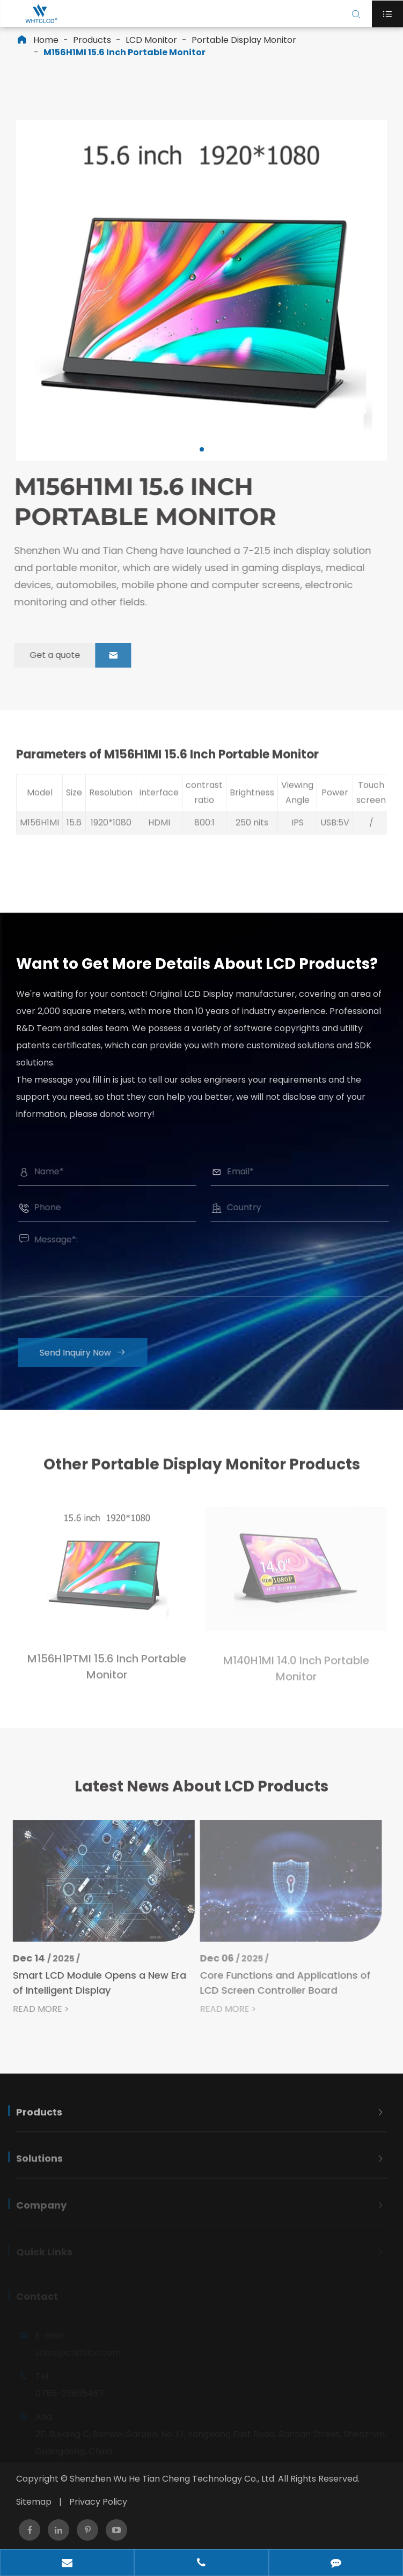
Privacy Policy (98, 2502)
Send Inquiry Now (91, 1352)
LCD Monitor (151, 40)
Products (92, 40)
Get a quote (72, 655)
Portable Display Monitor (244, 40)
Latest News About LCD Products (201, 1793)
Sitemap (34, 2502)
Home (45, 40)
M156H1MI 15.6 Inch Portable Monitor (124, 52)
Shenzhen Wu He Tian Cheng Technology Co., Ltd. (173, 2479)
